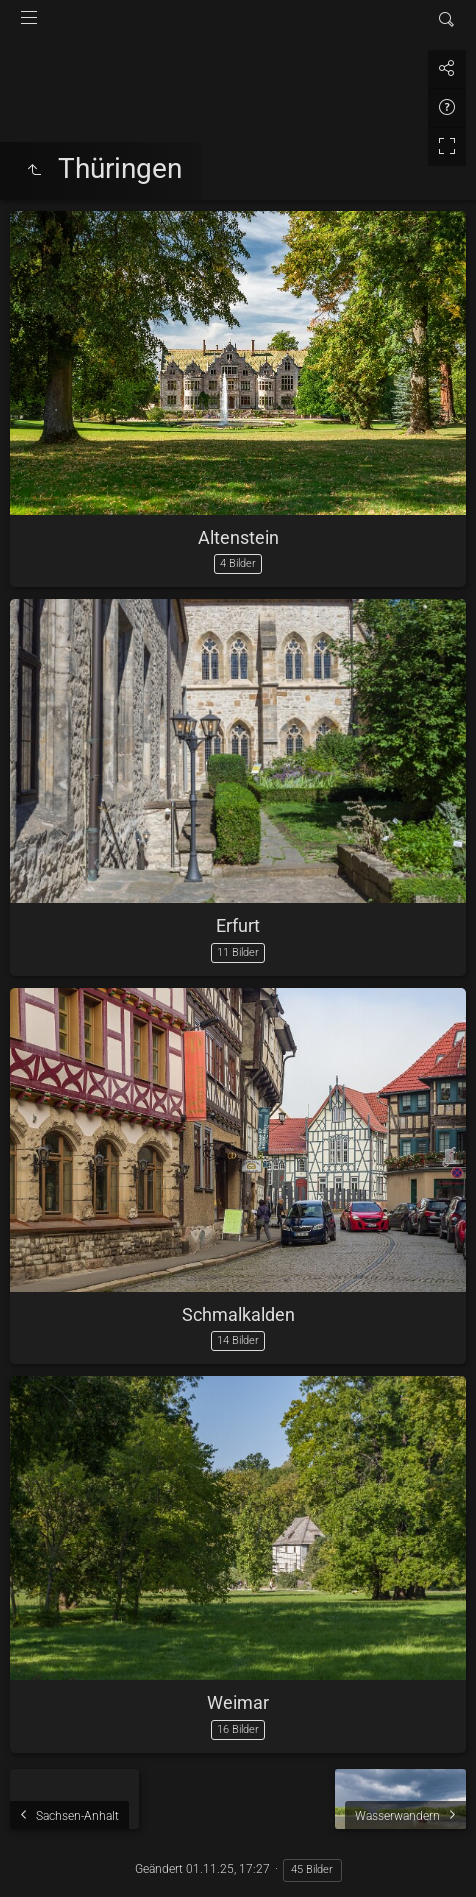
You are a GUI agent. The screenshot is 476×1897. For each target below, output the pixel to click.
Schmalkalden (238, 1314)
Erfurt (238, 925)
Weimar (238, 1702)
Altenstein (238, 537)
